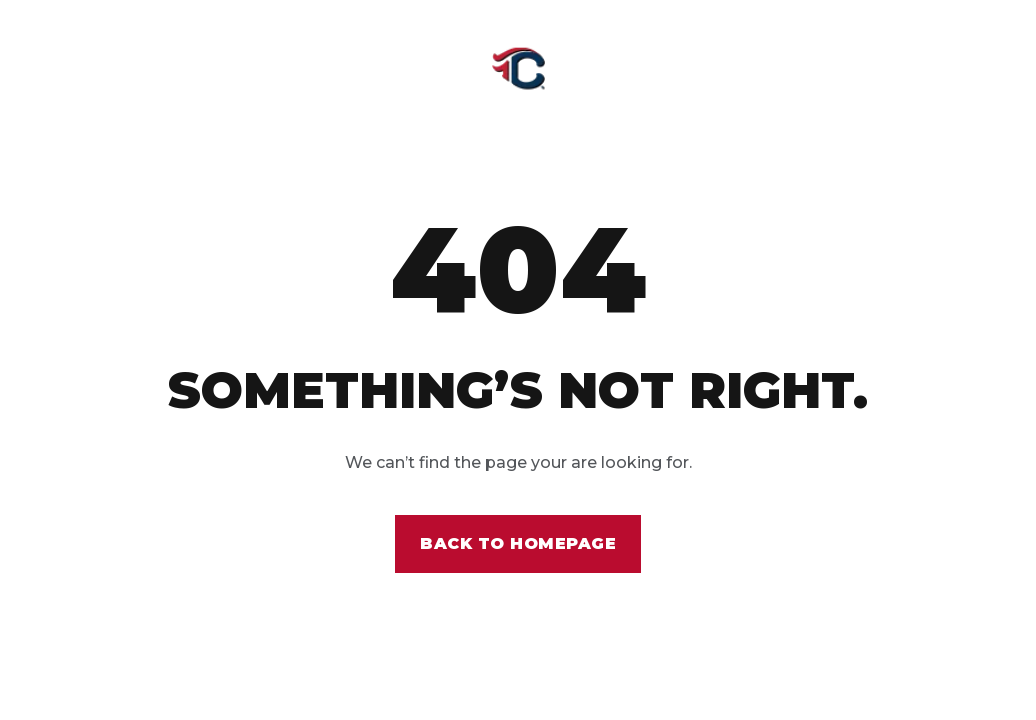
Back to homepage (518, 543)
